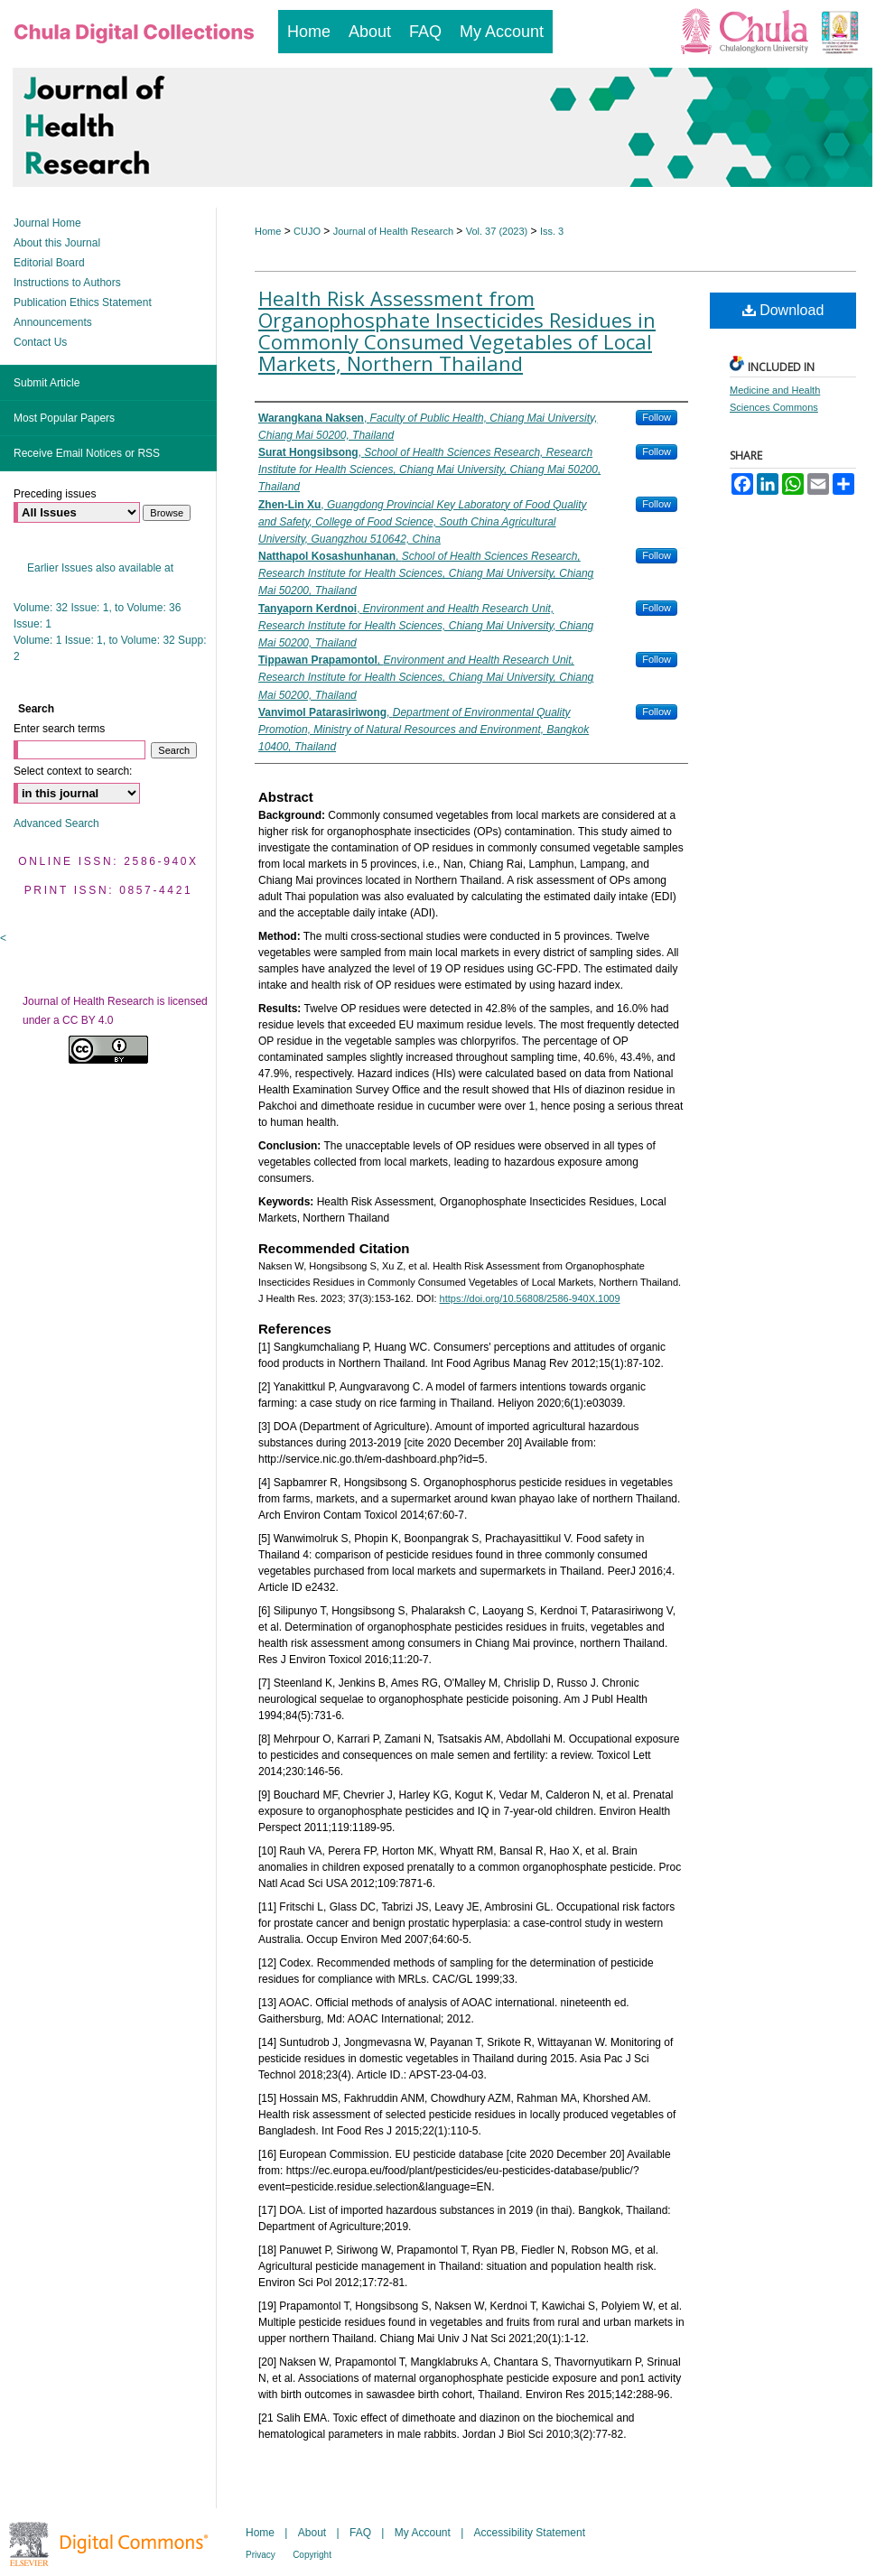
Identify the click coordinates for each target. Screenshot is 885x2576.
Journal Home (47, 223)
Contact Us (40, 342)
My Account (423, 2532)
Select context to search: (73, 771)
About (312, 2532)
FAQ (360, 2532)
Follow (656, 417)
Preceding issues (55, 494)
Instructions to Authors (67, 282)
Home (268, 231)
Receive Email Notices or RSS (87, 453)
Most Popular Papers (64, 418)
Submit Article (46, 383)
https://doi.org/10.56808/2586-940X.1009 (530, 1298)
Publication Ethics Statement (83, 302)
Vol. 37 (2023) (497, 231)
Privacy (260, 2555)
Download (783, 310)
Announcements (53, 322)
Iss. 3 (552, 231)
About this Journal (57, 243)
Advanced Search (56, 823)
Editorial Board (49, 262)
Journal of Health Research (393, 231)
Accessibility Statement (529, 2532)
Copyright (312, 2555)
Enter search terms (59, 728)
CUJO (307, 231)
